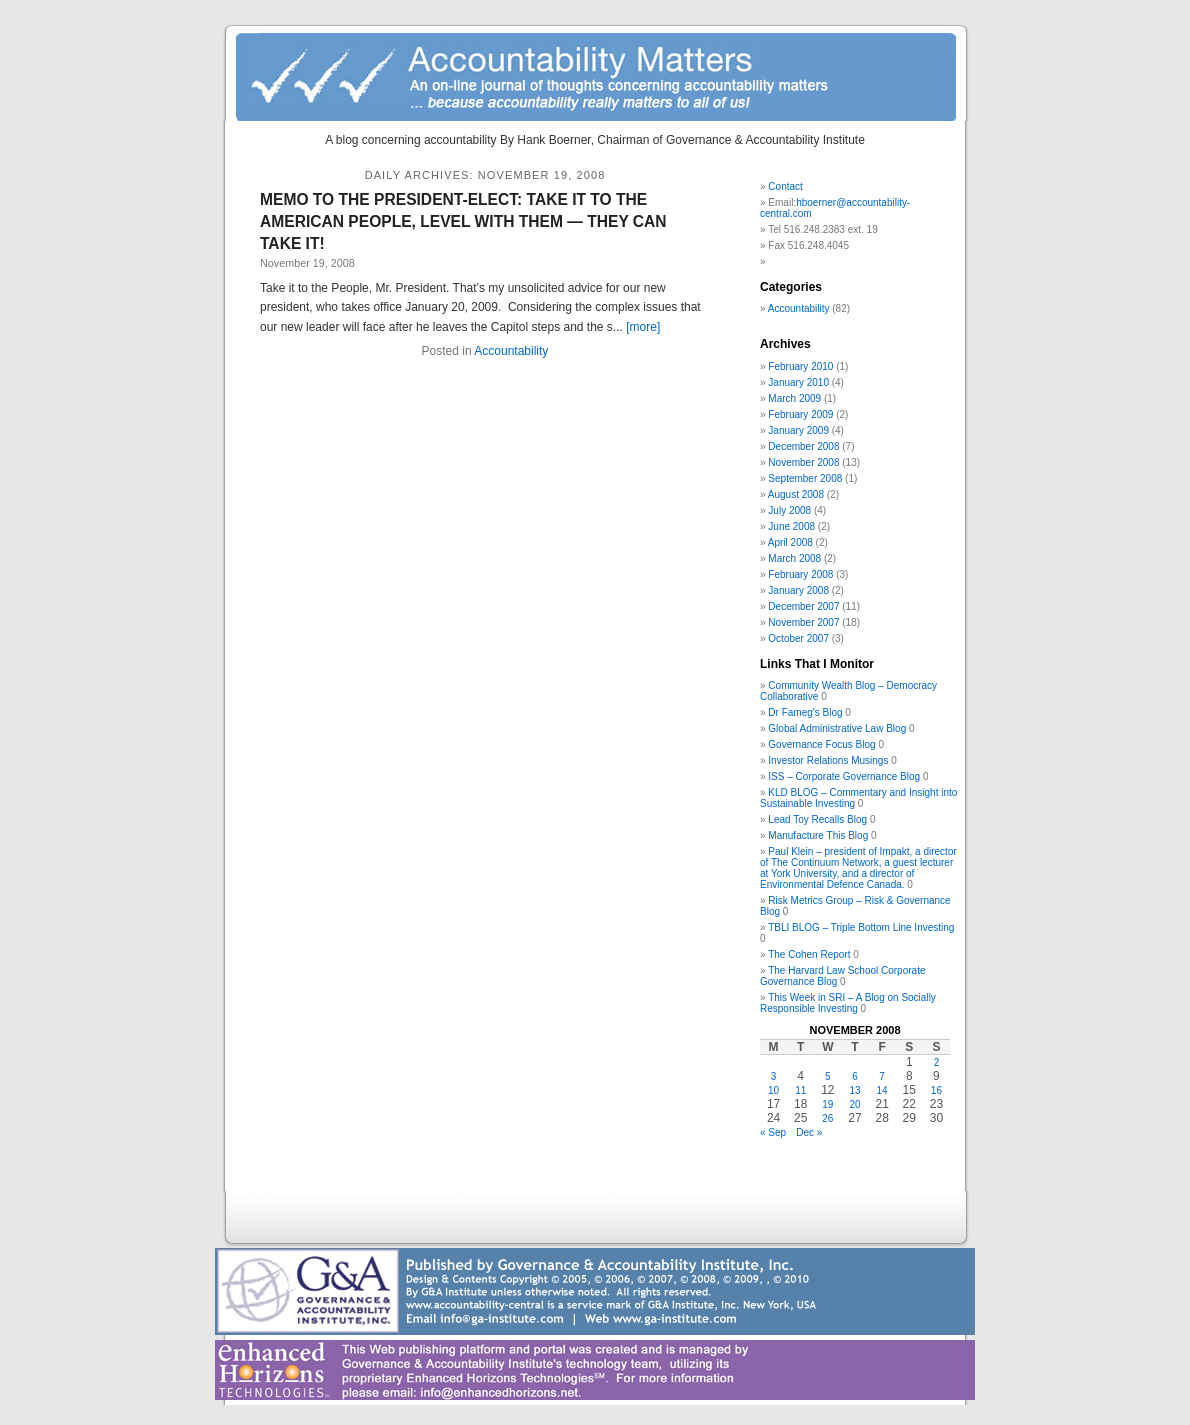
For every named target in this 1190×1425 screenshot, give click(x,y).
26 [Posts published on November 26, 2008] (827, 1118)
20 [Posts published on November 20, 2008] (854, 1104)
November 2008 (803, 462)
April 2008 (790, 542)
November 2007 (803, 622)
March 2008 (794, 558)
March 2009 (794, 398)
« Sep (773, 1132)
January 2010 (798, 382)
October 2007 (798, 638)
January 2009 (798, 430)
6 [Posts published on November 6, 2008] (855, 1076)
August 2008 (796, 494)
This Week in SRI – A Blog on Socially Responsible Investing (848, 1003)
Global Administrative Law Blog (837, 728)
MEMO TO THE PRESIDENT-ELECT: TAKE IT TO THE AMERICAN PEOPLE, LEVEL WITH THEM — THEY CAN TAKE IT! (463, 221)
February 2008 (800, 574)
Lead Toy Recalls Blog (817, 819)
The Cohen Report (809, 954)
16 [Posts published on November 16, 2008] (936, 1090)
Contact (785, 186)
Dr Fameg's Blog (805, 712)
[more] (643, 327)
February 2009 (800, 414)
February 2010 (800, 366)
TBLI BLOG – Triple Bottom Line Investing (861, 927)
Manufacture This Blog (818, 835)
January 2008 (798, 590)
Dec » (809, 1132)
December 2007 (803, 606)
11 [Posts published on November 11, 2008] (800, 1090)
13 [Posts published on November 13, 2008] (854, 1090)
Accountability (511, 351)
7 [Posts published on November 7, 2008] (882, 1076)
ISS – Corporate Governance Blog (844, 776)
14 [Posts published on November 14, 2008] (882, 1090)
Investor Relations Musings (828, 760)
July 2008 (789, 510)
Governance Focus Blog (821, 744)
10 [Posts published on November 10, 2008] (773, 1090)
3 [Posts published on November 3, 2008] (774, 1076)
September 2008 (805, 478)
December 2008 (803, 446)
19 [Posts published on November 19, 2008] (827, 1104)
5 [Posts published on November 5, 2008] (828, 1076)
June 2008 (791, 526)
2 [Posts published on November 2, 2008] (937, 1062)
